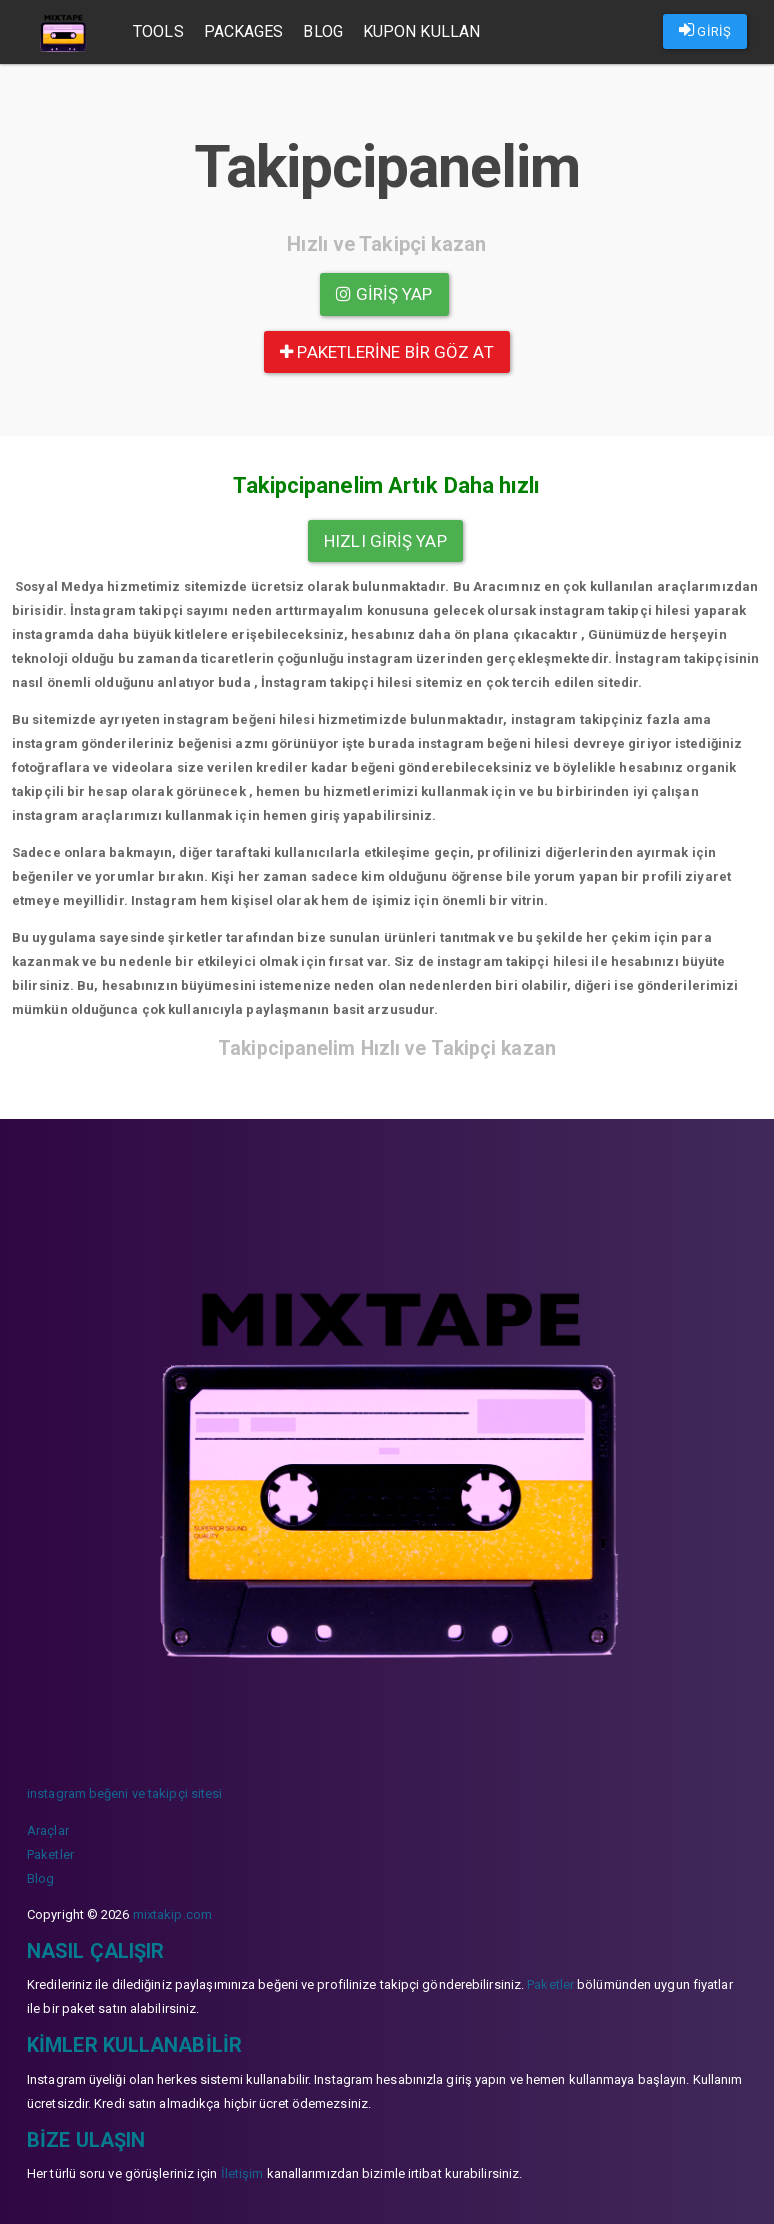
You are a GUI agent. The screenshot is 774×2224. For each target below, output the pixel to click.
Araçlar (48, 1830)
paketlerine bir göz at (386, 352)
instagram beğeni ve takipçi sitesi (124, 1793)
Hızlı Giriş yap (385, 541)
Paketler (50, 1854)
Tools (158, 31)
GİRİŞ (705, 30)
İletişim (242, 2173)
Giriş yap (384, 294)
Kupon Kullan (421, 31)
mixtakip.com (172, 1914)
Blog (322, 31)
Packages (244, 31)
